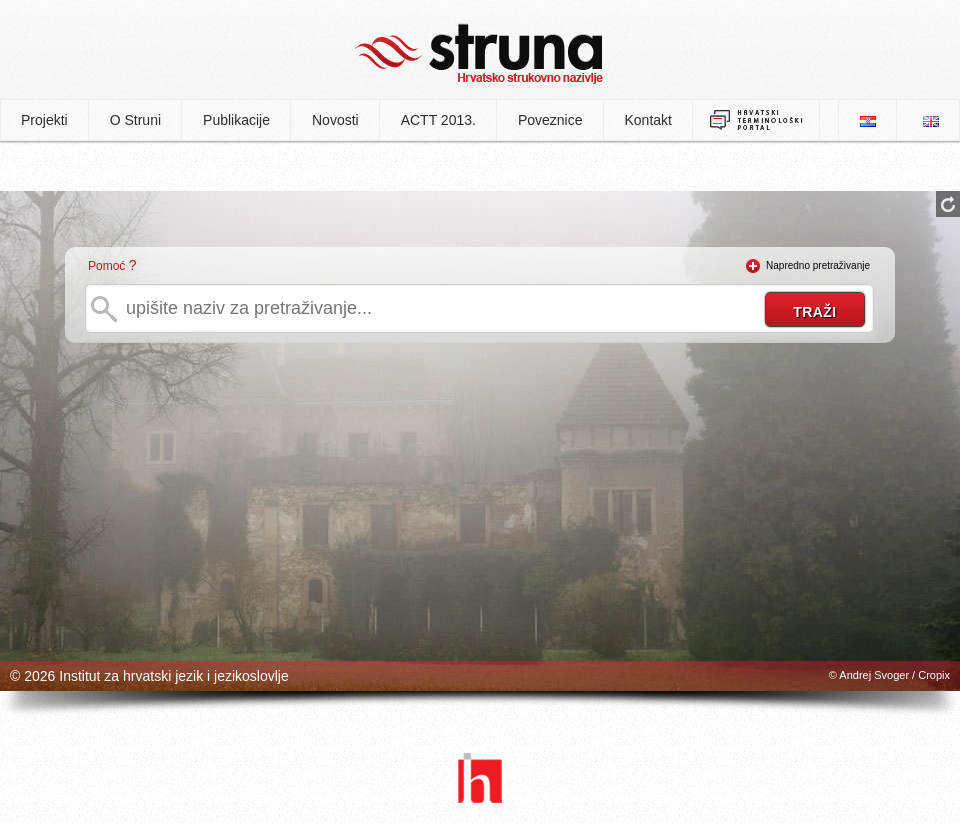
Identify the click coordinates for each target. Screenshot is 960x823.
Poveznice (550, 120)
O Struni (135, 120)
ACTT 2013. (438, 120)
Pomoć (106, 266)
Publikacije (236, 120)
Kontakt (648, 120)
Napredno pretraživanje (818, 265)
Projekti (44, 120)
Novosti (335, 120)
